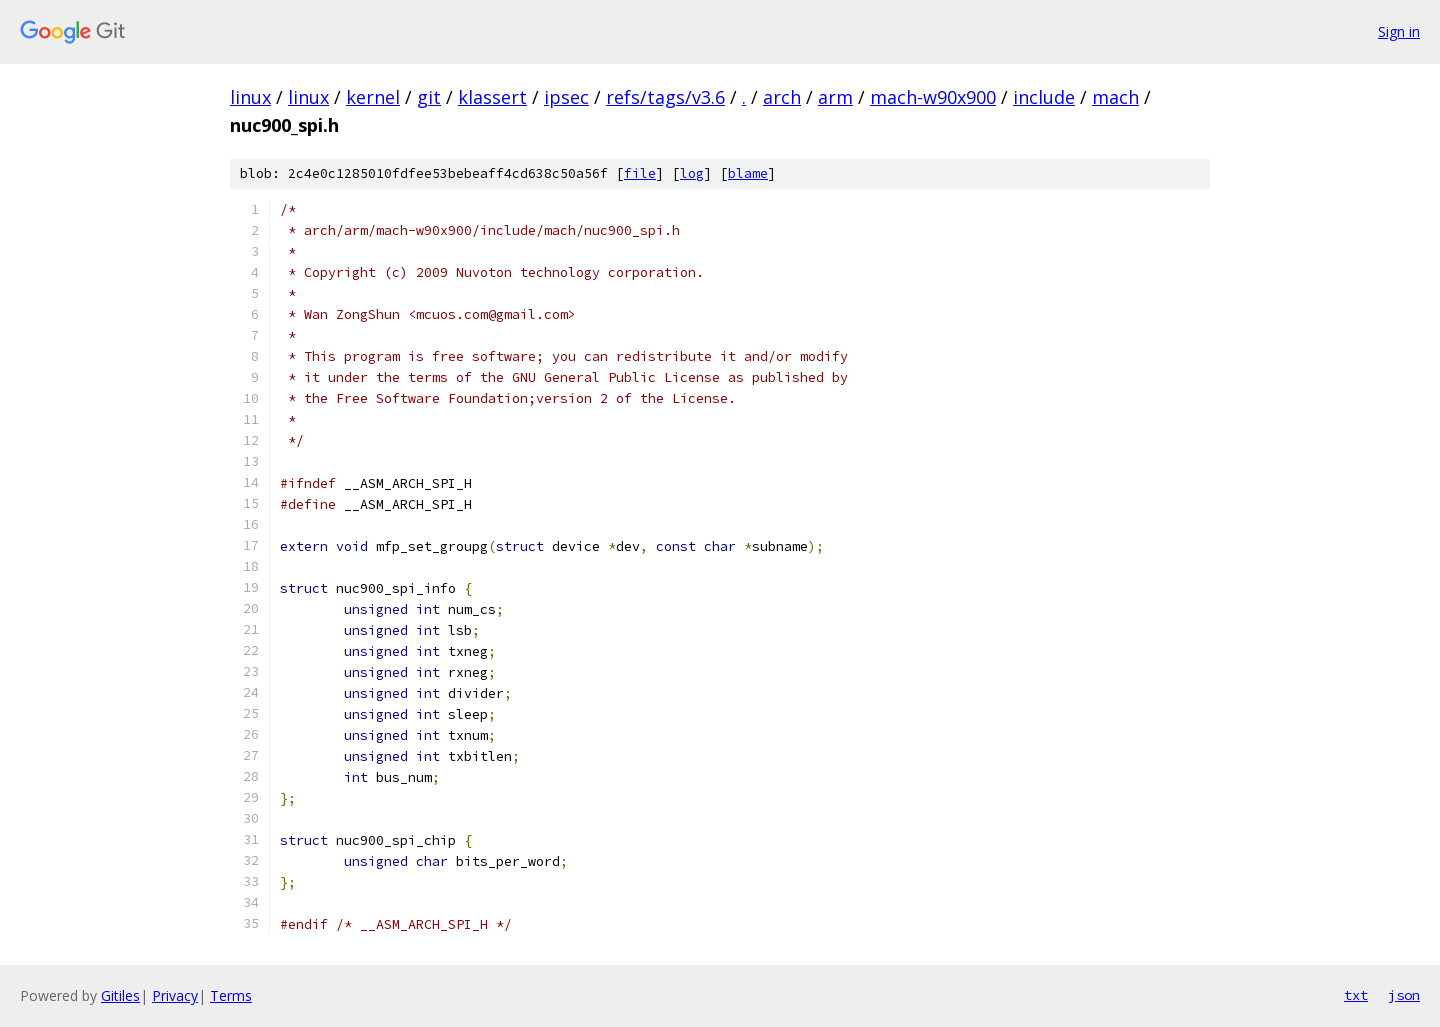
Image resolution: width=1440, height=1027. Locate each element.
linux (250, 97)
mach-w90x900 (933, 97)
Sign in (1399, 31)
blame (748, 173)
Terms (231, 995)
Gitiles (120, 995)
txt (1356, 995)
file (640, 173)
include (1044, 97)
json (1404, 995)
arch (782, 97)
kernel (373, 97)
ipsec (566, 97)
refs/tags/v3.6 (665, 97)
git (429, 97)
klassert (492, 97)
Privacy (175, 995)
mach (1115, 97)
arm (835, 97)
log (692, 173)
